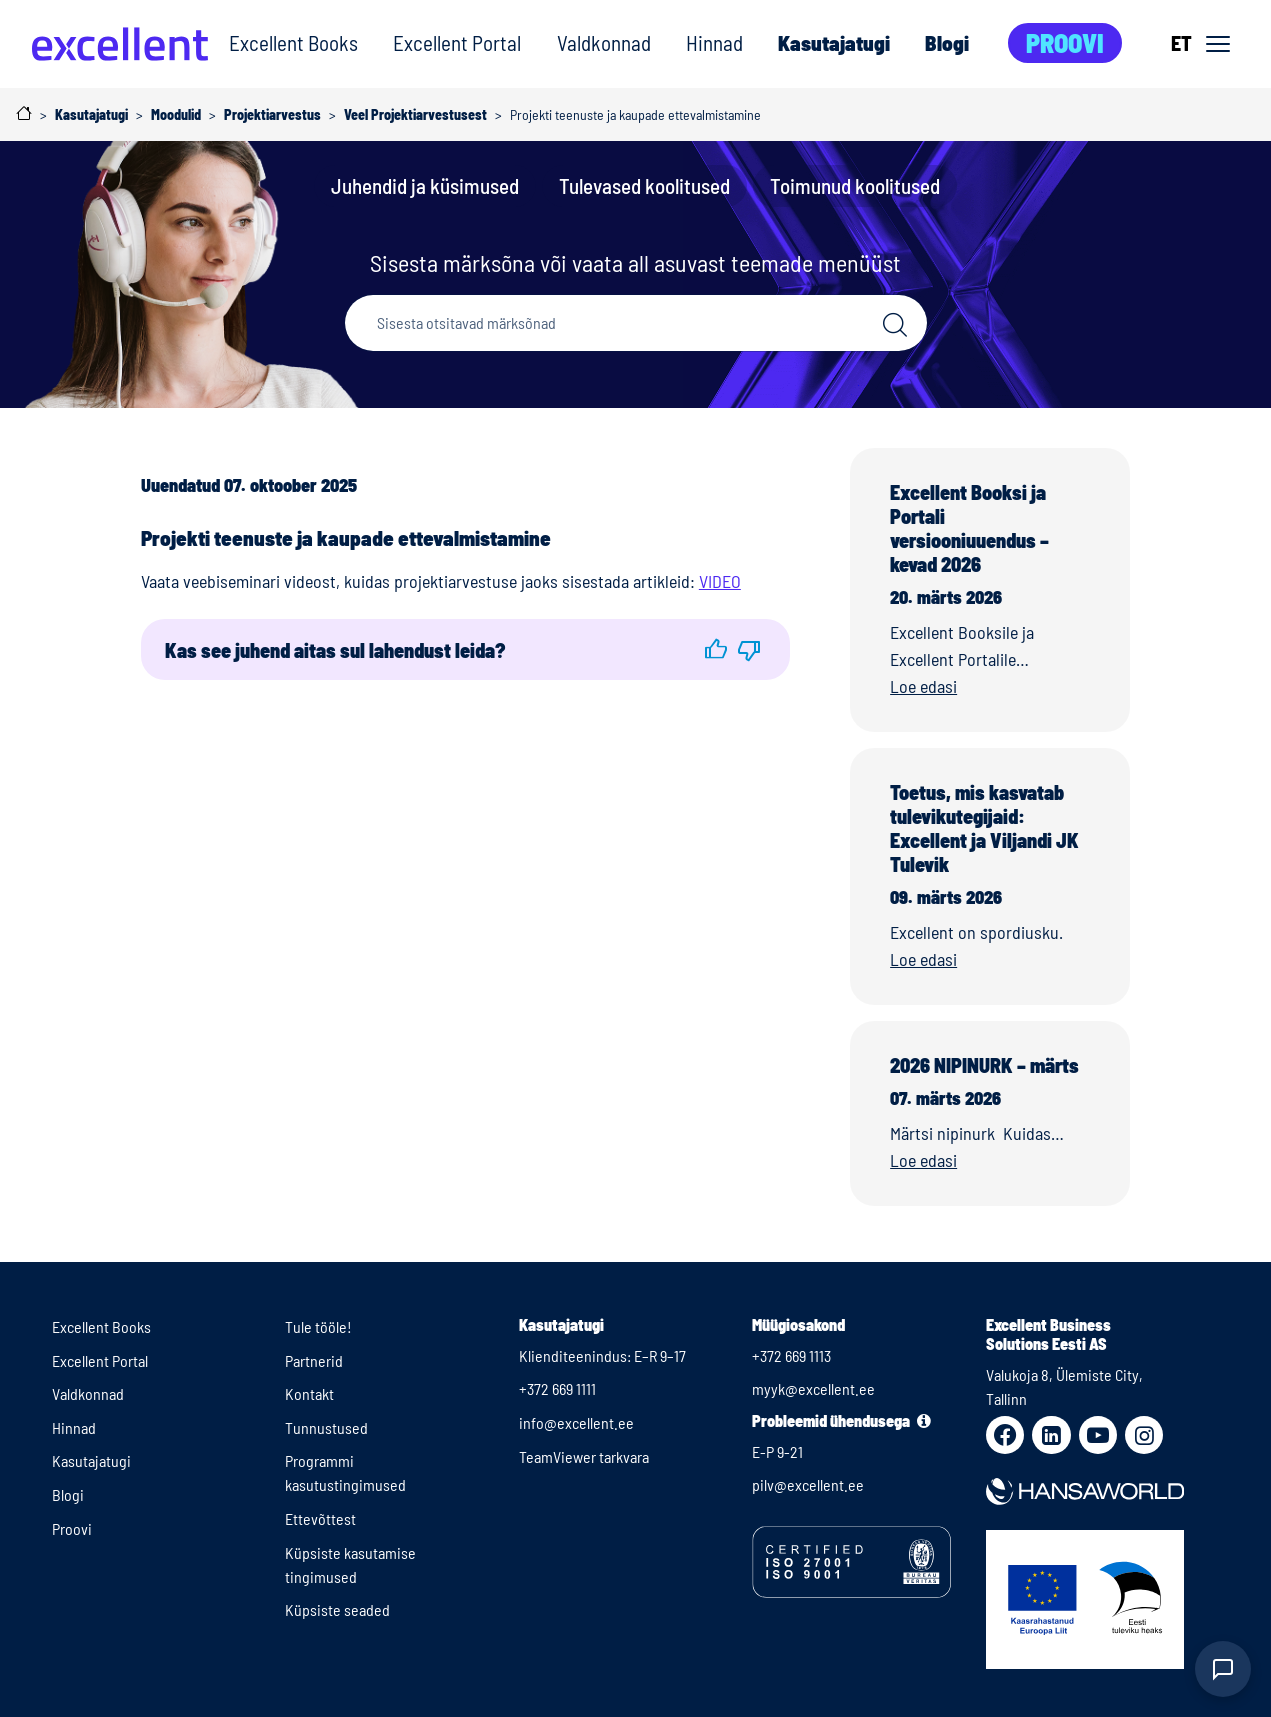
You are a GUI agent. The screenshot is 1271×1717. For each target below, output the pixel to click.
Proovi (1065, 42)
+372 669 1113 (791, 1355)
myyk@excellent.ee (813, 1388)
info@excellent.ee (576, 1422)
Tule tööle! (318, 1326)
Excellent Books (293, 42)
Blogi (947, 42)
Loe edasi (923, 686)
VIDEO (720, 581)
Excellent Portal (457, 42)
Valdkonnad (604, 42)
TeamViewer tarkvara (584, 1456)
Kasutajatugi (834, 42)
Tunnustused (326, 1427)
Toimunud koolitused (855, 185)
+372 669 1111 (557, 1388)
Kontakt (309, 1393)
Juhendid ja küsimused (425, 185)
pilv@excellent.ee (808, 1484)
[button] (716, 649)
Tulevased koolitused (644, 185)
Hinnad (714, 42)
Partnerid (314, 1360)
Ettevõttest (320, 1518)
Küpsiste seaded (337, 1609)
